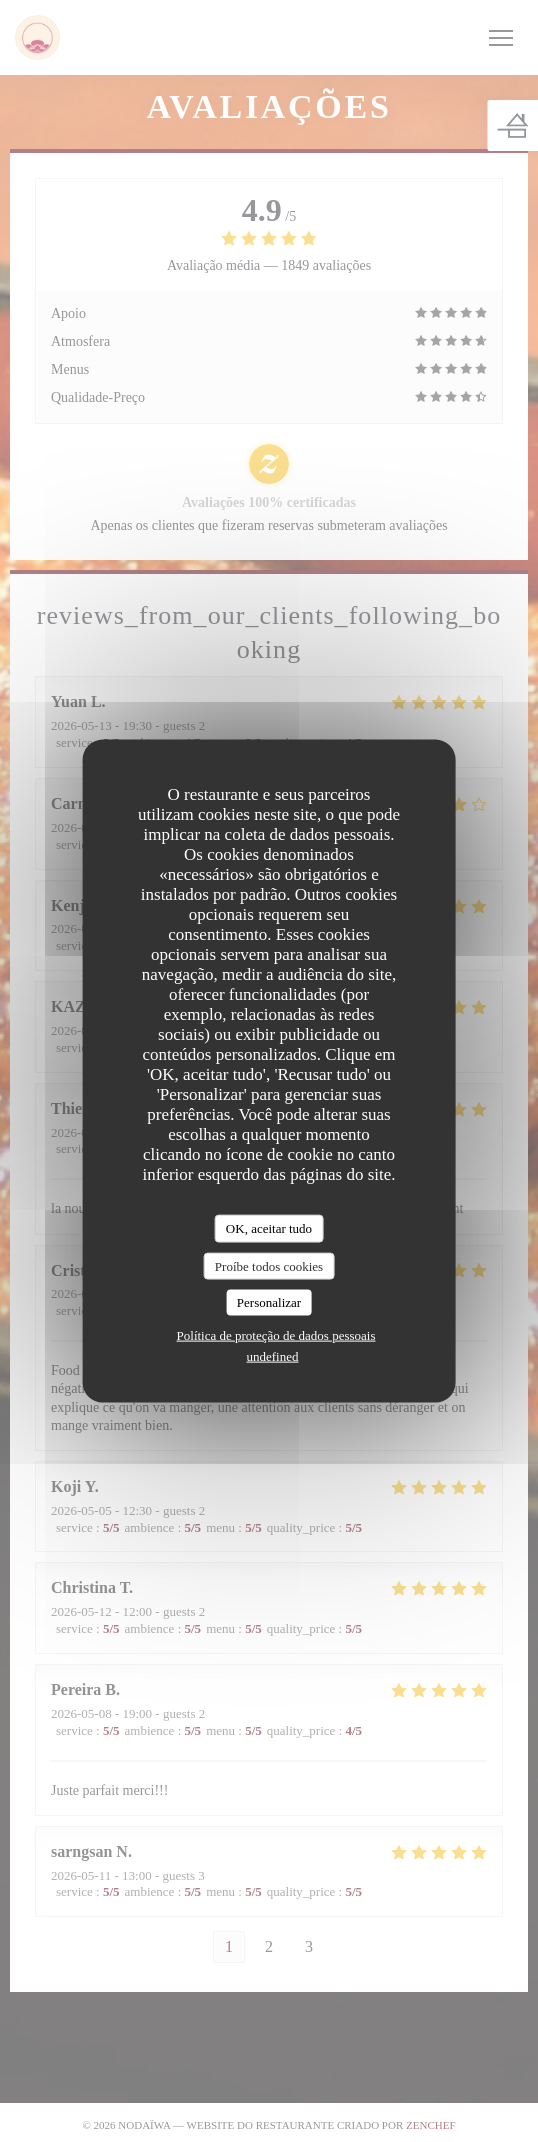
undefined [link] (273, 1355)
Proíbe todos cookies (269, 1265)
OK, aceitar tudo (269, 1228)
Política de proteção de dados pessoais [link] (276, 1334)
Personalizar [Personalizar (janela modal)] (269, 1302)
